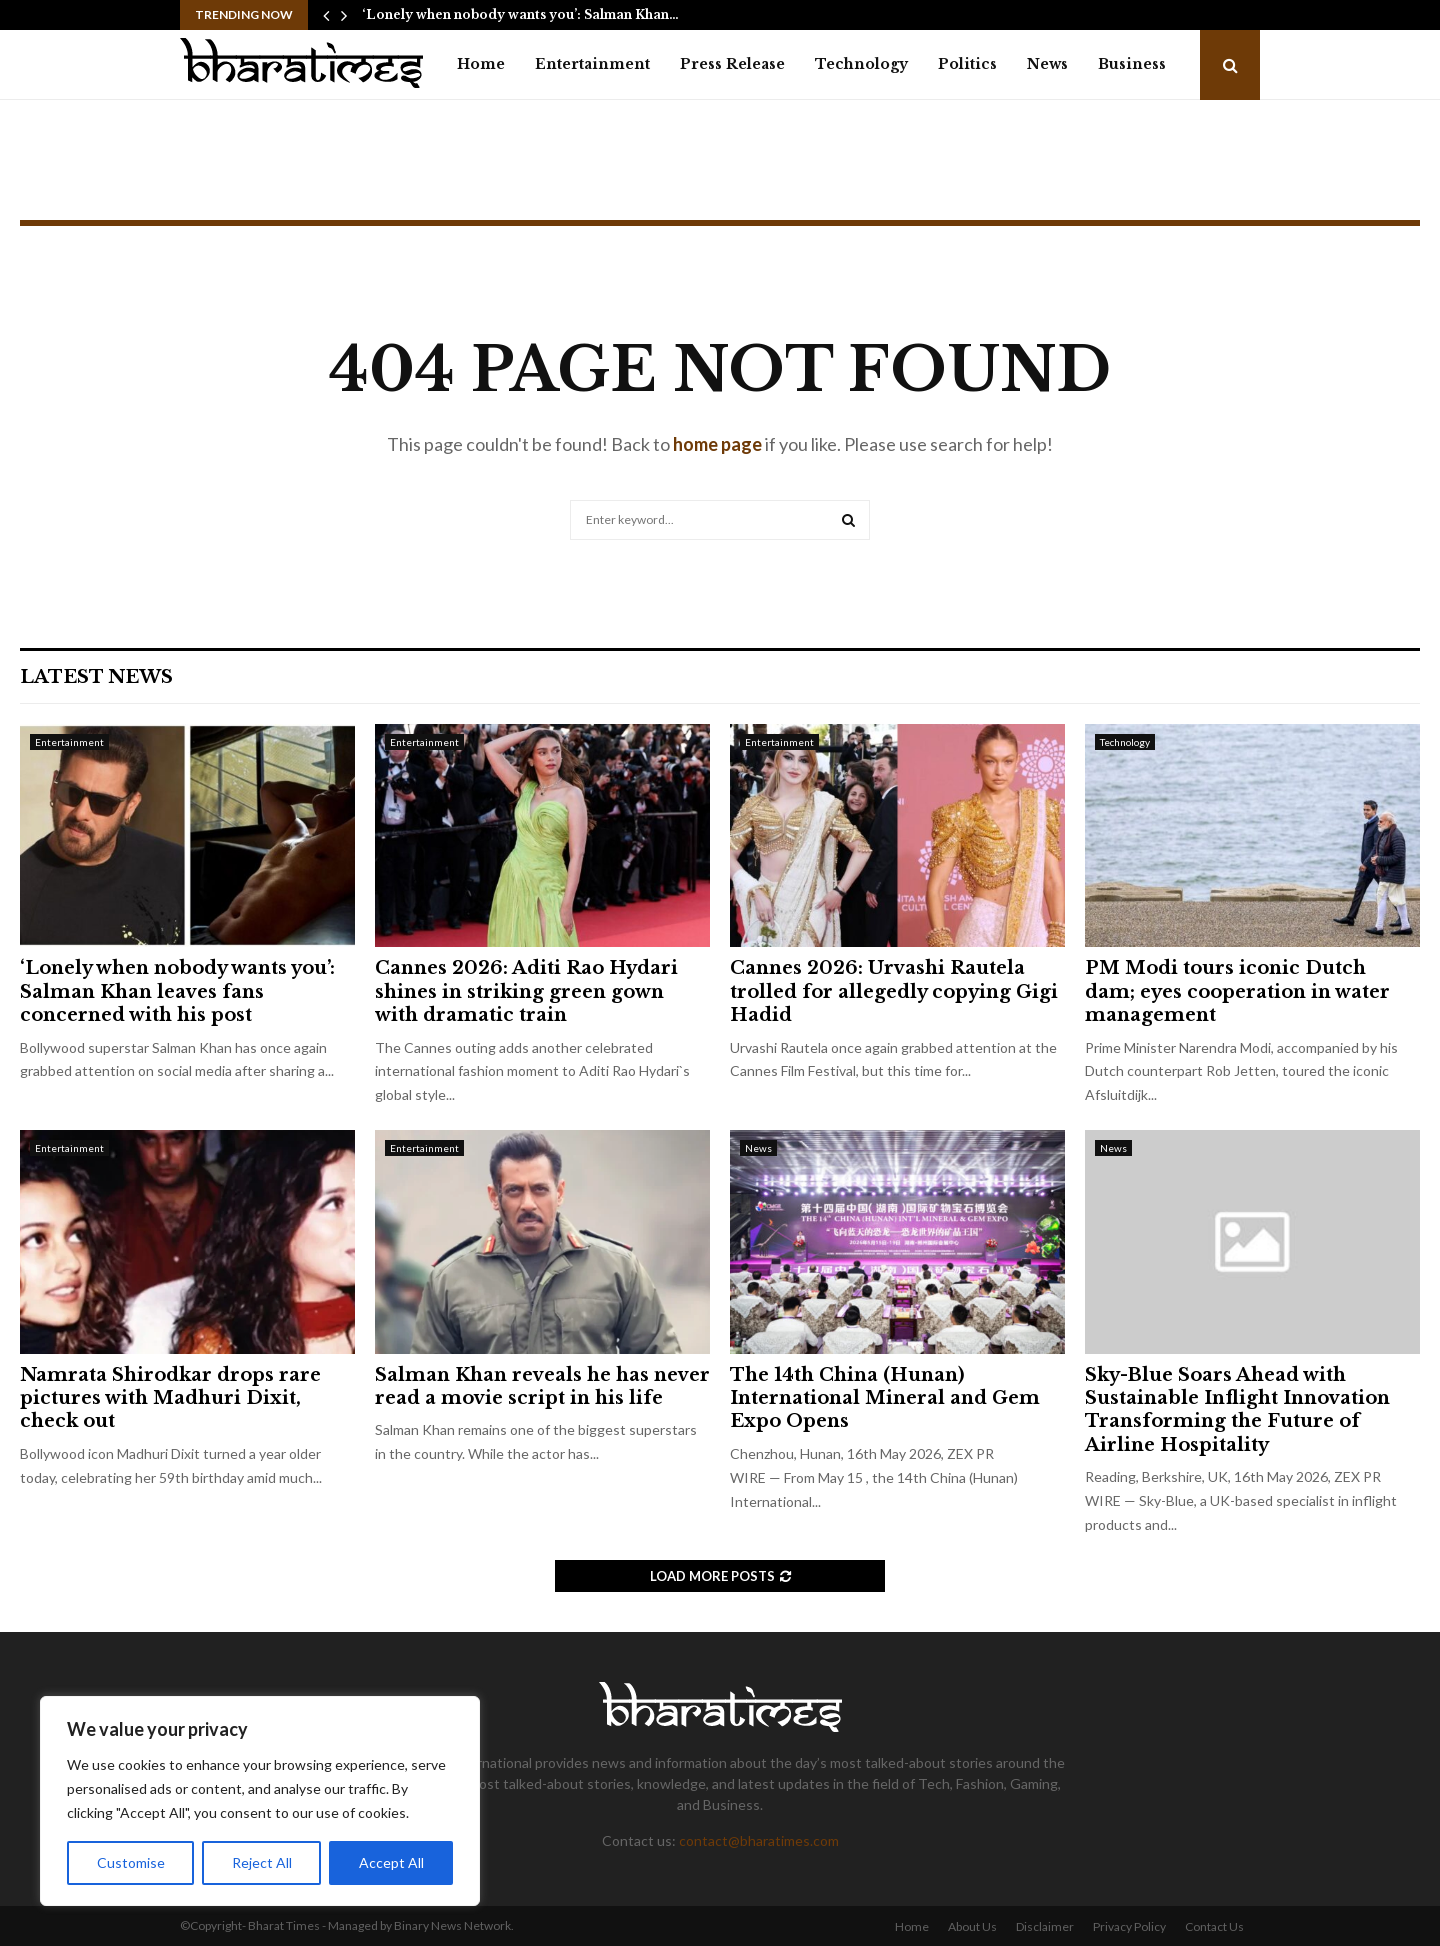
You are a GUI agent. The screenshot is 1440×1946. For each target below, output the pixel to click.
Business (1132, 64)
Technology (861, 64)
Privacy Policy (1129, 1926)
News (1047, 64)
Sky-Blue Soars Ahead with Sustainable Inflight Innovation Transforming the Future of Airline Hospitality (1237, 1410)
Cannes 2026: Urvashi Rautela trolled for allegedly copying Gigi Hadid (894, 991)
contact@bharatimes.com (759, 1840)
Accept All (391, 1862)
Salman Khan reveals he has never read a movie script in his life (542, 1386)
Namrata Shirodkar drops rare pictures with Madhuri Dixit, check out (170, 1398)
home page (717, 444)
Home (481, 64)
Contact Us (1214, 1926)
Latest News (96, 677)
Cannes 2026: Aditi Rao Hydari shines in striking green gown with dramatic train (526, 991)
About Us (972, 1926)
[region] (260, 1801)
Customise (131, 1862)
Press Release (732, 64)
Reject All (262, 1862)
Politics (967, 64)
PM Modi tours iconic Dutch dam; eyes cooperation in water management (1237, 991)
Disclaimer (1045, 1926)
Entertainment (592, 64)
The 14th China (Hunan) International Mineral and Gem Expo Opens (885, 1398)
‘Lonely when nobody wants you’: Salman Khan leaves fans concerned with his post (177, 991)
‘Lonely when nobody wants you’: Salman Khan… (520, 14)
